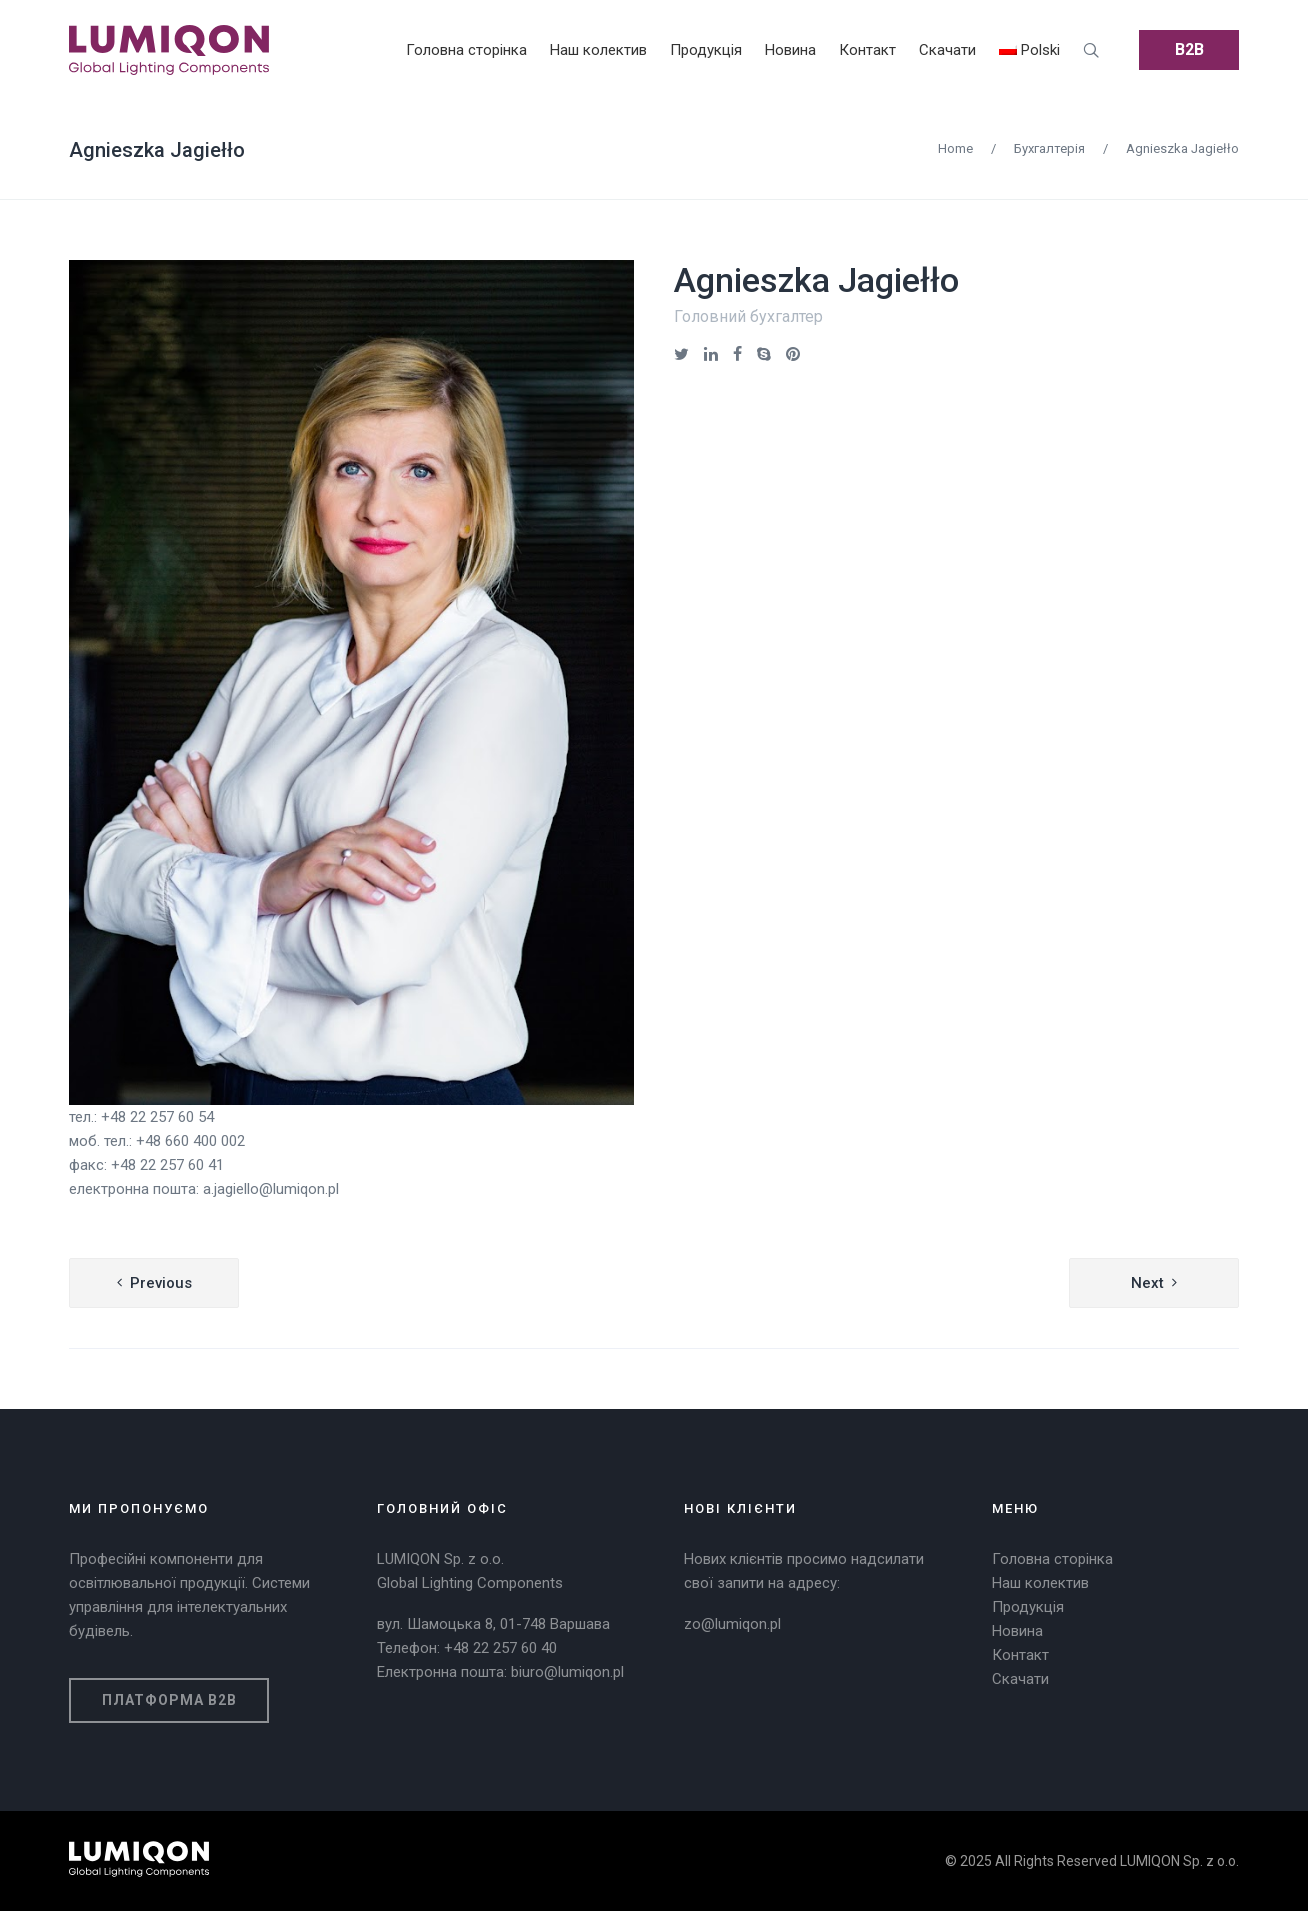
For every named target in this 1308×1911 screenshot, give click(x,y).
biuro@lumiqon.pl (567, 1672)
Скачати (1020, 1679)
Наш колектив (1040, 1583)
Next (1147, 1283)
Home (955, 148)
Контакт (1020, 1655)
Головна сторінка (1052, 1559)
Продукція (1028, 1607)
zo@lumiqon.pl (732, 1624)
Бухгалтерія (1049, 148)
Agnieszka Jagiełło (157, 150)
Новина (1017, 1631)
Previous (161, 1283)
